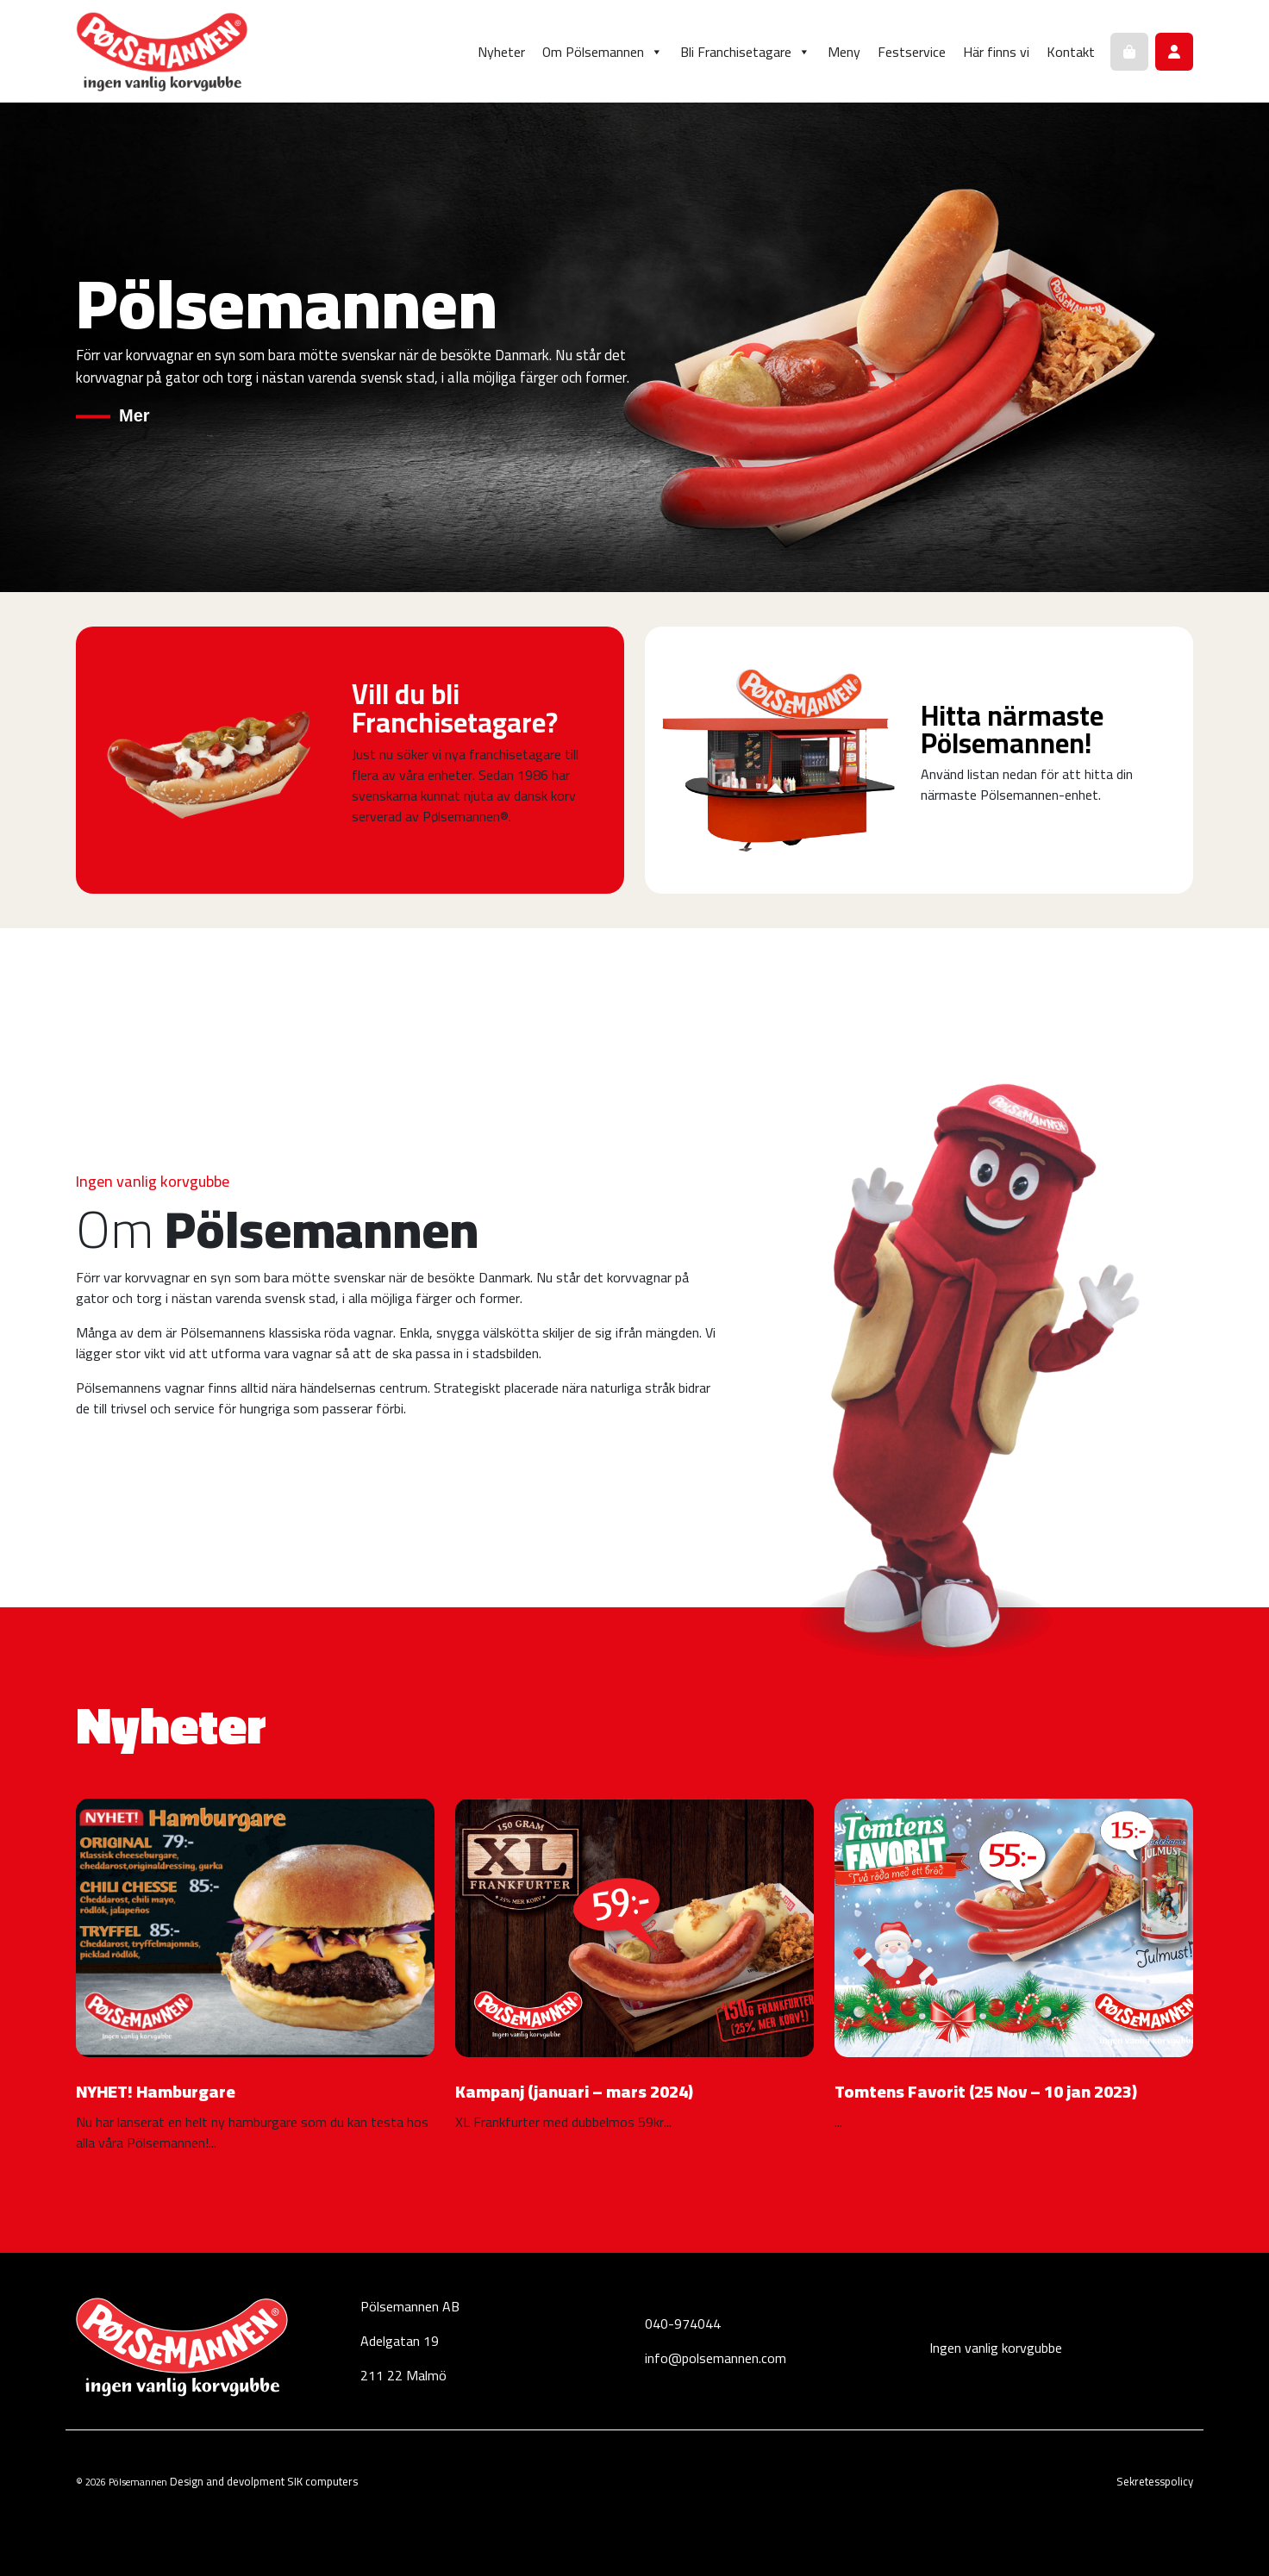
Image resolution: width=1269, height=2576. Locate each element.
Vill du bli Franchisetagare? (455, 708)
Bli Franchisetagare (745, 51)
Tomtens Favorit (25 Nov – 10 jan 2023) (986, 2091)
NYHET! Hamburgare (155, 2091)
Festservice (912, 52)
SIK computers (322, 2481)
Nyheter (501, 52)
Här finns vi (996, 52)
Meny (844, 52)
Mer (134, 415)
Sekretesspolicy (1154, 2481)
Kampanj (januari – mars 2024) (574, 2091)
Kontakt (1071, 52)
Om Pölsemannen (602, 51)
